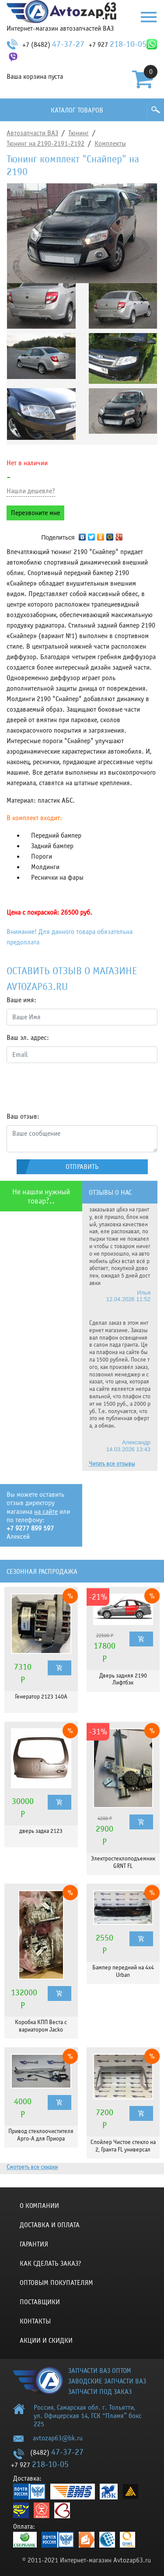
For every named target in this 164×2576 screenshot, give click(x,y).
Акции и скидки (46, 2340)
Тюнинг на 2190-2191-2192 (45, 143)
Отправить (82, 1167)
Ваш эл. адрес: (28, 1038)
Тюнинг (78, 133)
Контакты (35, 2321)
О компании (39, 2206)
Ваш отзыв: (23, 1116)
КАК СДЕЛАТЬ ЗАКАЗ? (50, 2263)
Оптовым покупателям (56, 2283)
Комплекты (110, 143)
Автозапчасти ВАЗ (32, 133)
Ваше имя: (21, 1000)
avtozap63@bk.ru (58, 2438)
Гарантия (34, 2244)
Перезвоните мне (35, 513)
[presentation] (73, 1087)
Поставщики (40, 2302)
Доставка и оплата (50, 2225)
